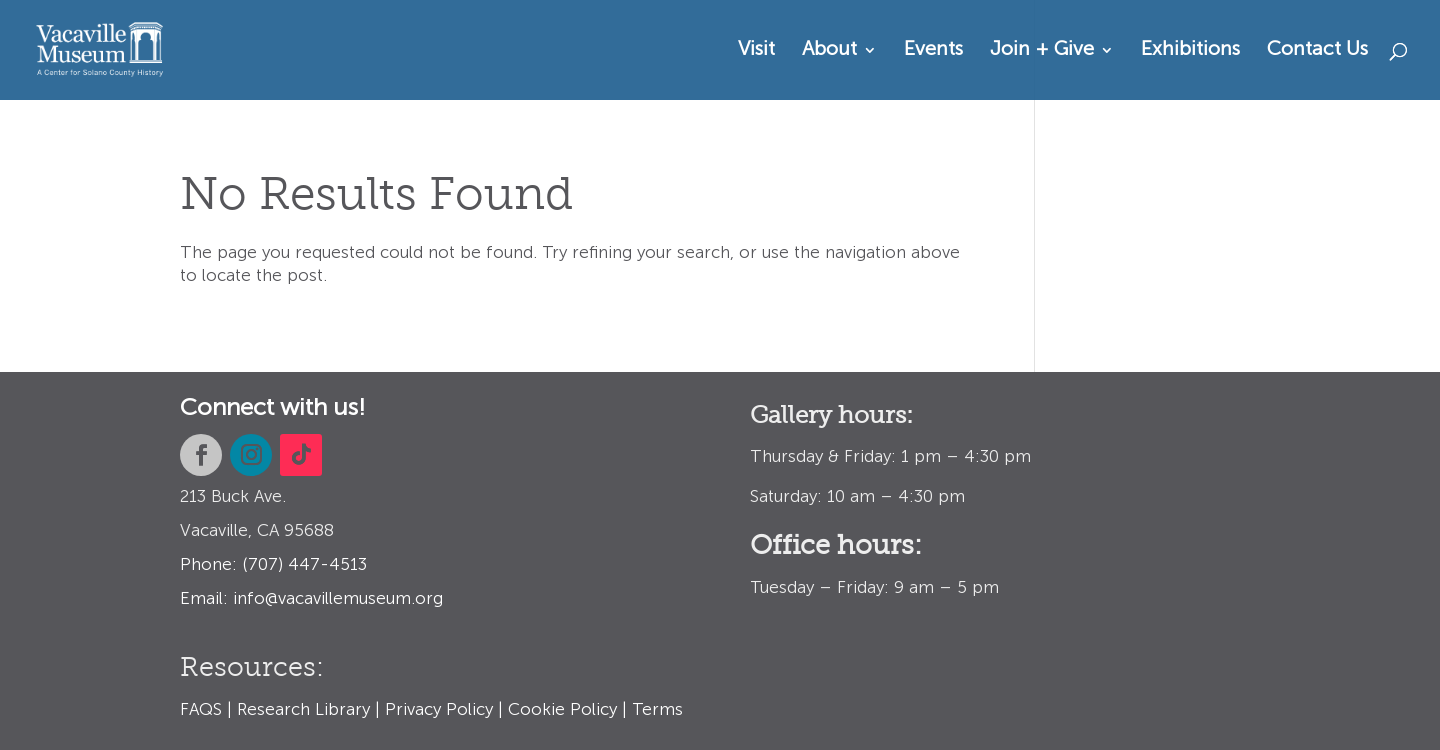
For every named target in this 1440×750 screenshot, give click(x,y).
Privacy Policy (439, 710)
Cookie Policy (562, 710)
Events (933, 51)
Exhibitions (1190, 51)
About (829, 51)
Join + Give (1042, 51)
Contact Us (1317, 51)
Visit (756, 51)
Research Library (303, 710)
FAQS (201, 710)
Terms (657, 710)
